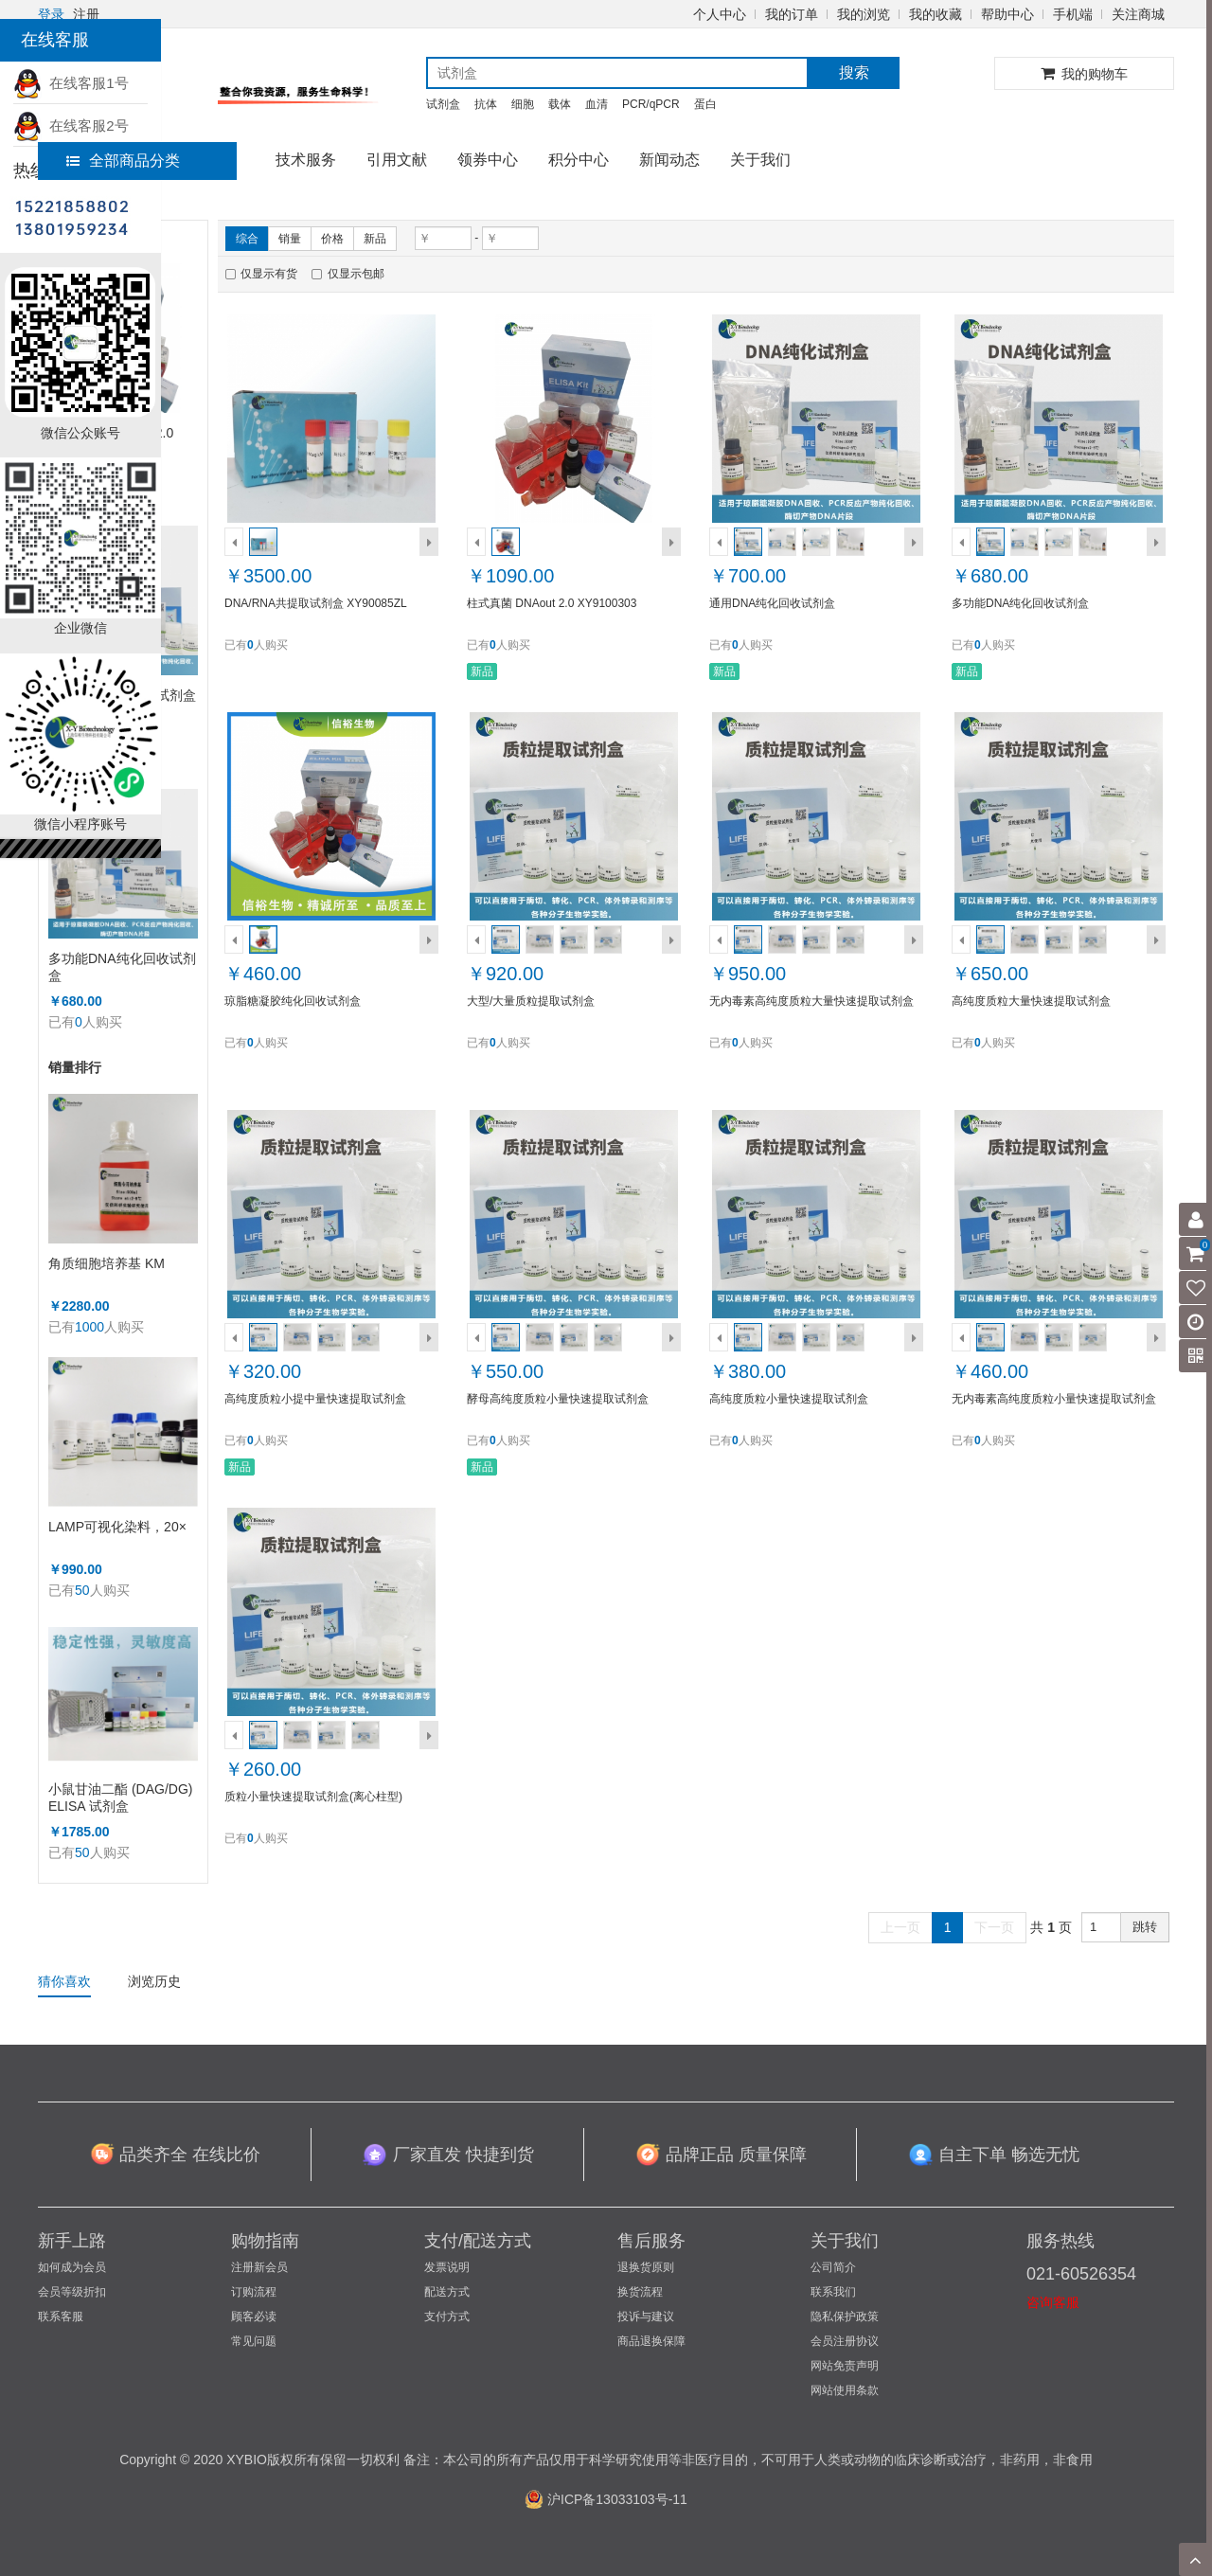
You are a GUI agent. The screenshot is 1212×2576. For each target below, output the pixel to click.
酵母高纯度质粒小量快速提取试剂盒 (558, 1398)
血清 (596, 104)
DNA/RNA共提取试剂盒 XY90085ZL (315, 603)
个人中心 (719, 14)
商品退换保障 (651, 2341)
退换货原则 (645, 2267)
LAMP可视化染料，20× (117, 1526)
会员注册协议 (845, 2341)
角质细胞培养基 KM (106, 1263)
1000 (89, 1326)
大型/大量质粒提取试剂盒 (531, 1001)
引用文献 (396, 160)
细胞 (522, 104)
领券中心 (487, 160)
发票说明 (447, 2267)
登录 (51, 14)
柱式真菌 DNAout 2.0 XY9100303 (551, 603)
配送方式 (447, 2292)
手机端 (1073, 14)
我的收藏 (935, 14)
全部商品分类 (123, 160)
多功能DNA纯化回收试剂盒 (122, 967)
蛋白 (705, 104)
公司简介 (833, 2267)
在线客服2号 (71, 125)
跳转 (1144, 1927)
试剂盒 (443, 104)
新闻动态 (669, 160)
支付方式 (447, 2316)
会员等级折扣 (72, 2292)
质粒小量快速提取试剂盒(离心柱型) (313, 1796)
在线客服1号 (71, 83)
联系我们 (833, 2292)
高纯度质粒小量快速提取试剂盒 (788, 1398)
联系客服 (60, 2316)
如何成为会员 (72, 2267)
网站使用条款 (845, 2390)
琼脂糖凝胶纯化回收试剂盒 (292, 1001)
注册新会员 (259, 2267)
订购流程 (253, 2292)
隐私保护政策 (845, 2316)
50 (82, 1590)
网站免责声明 (845, 2365)
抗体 (485, 104)
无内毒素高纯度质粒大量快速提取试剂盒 (811, 1001)
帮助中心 (1007, 14)
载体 (559, 104)
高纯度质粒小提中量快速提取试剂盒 (315, 1398)
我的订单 (791, 14)
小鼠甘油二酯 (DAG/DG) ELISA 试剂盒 (120, 1797)
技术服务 (306, 160)
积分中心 (578, 160)
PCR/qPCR (651, 104)
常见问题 (253, 2341)
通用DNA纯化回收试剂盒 (772, 603)
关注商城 (1138, 14)
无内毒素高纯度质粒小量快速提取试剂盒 (1054, 1398)
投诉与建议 (645, 2316)
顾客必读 (253, 2316)
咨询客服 (1052, 2302)
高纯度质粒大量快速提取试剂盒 (1031, 1001)
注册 (86, 14)
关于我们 (760, 160)
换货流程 (640, 2292)
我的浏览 (863, 14)
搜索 (854, 72)
